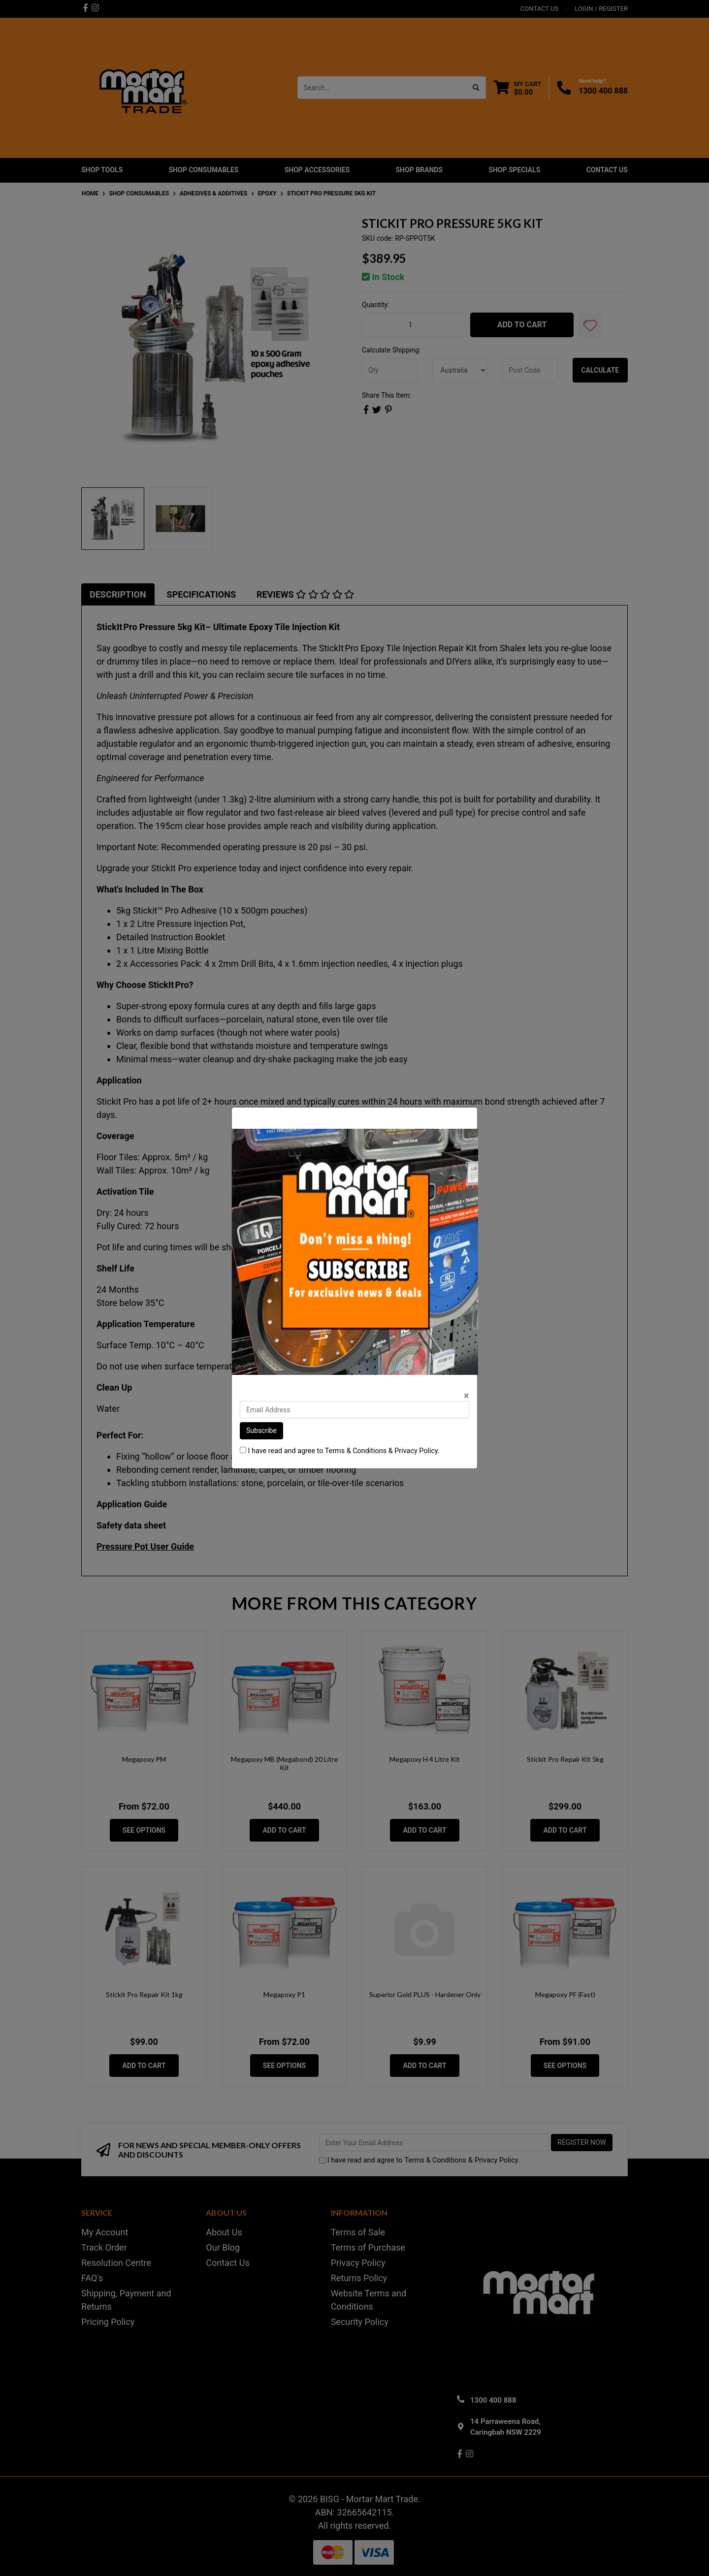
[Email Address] (354, 1409)
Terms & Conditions (356, 1451)
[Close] (466, 1396)
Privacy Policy (416, 1451)
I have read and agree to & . (340, 1451)
